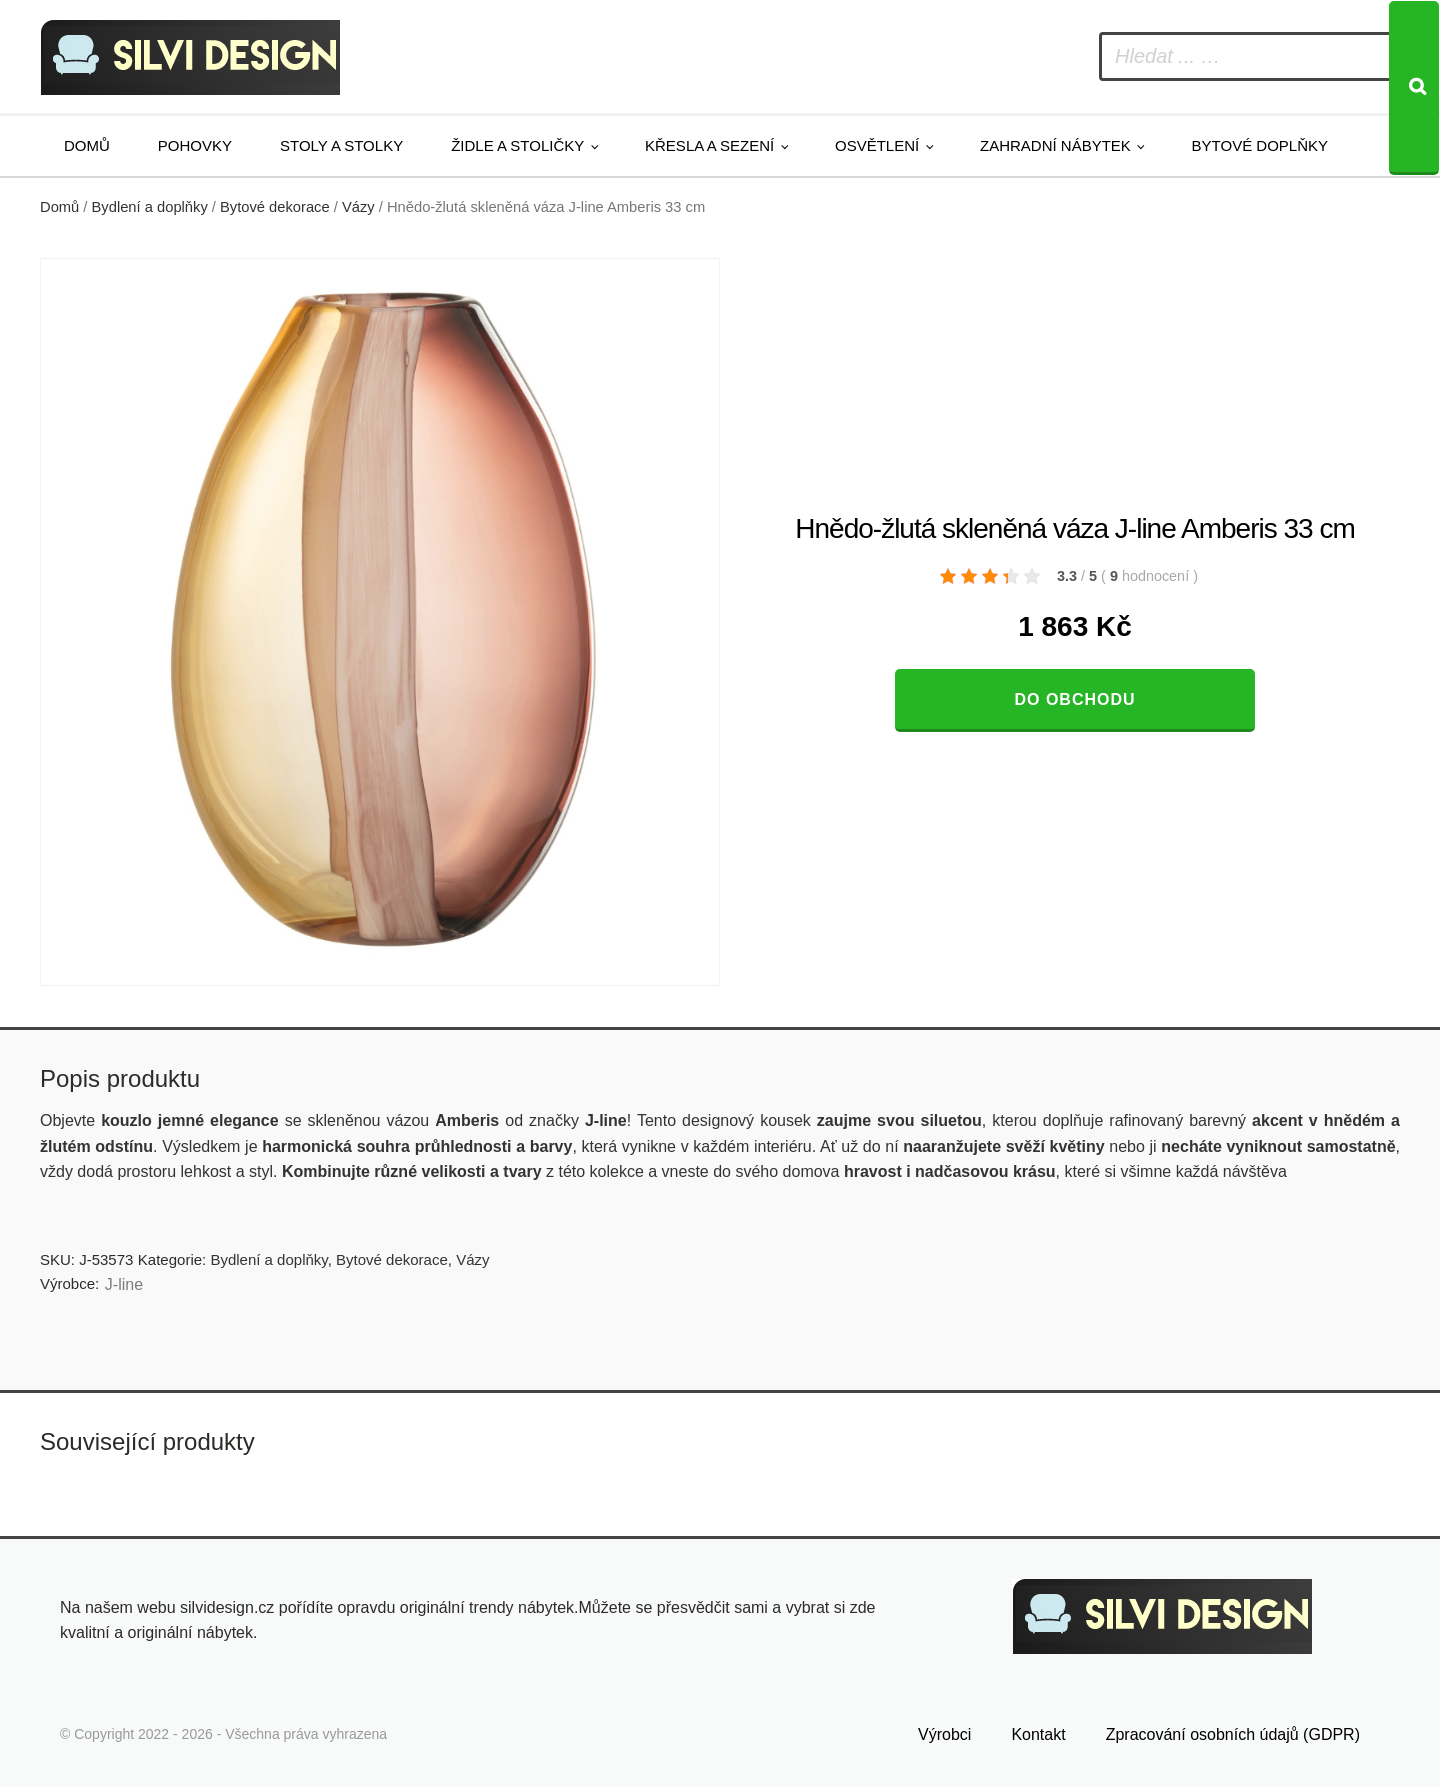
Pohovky (195, 145)
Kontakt (1038, 1734)
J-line (124, 1284)
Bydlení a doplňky (150, 207)
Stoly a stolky (341, 145)
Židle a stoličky (517, 145)
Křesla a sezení (709, 145)
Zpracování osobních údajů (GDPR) (1233, 1734)
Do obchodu (1074, 699)
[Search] (1414, 88)
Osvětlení (877, 145)
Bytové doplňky (1260, 145)
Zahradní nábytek (1055, 145)
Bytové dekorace (275, 207)
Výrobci (944, 1734)
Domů (87, 145)
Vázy (358, 207)
